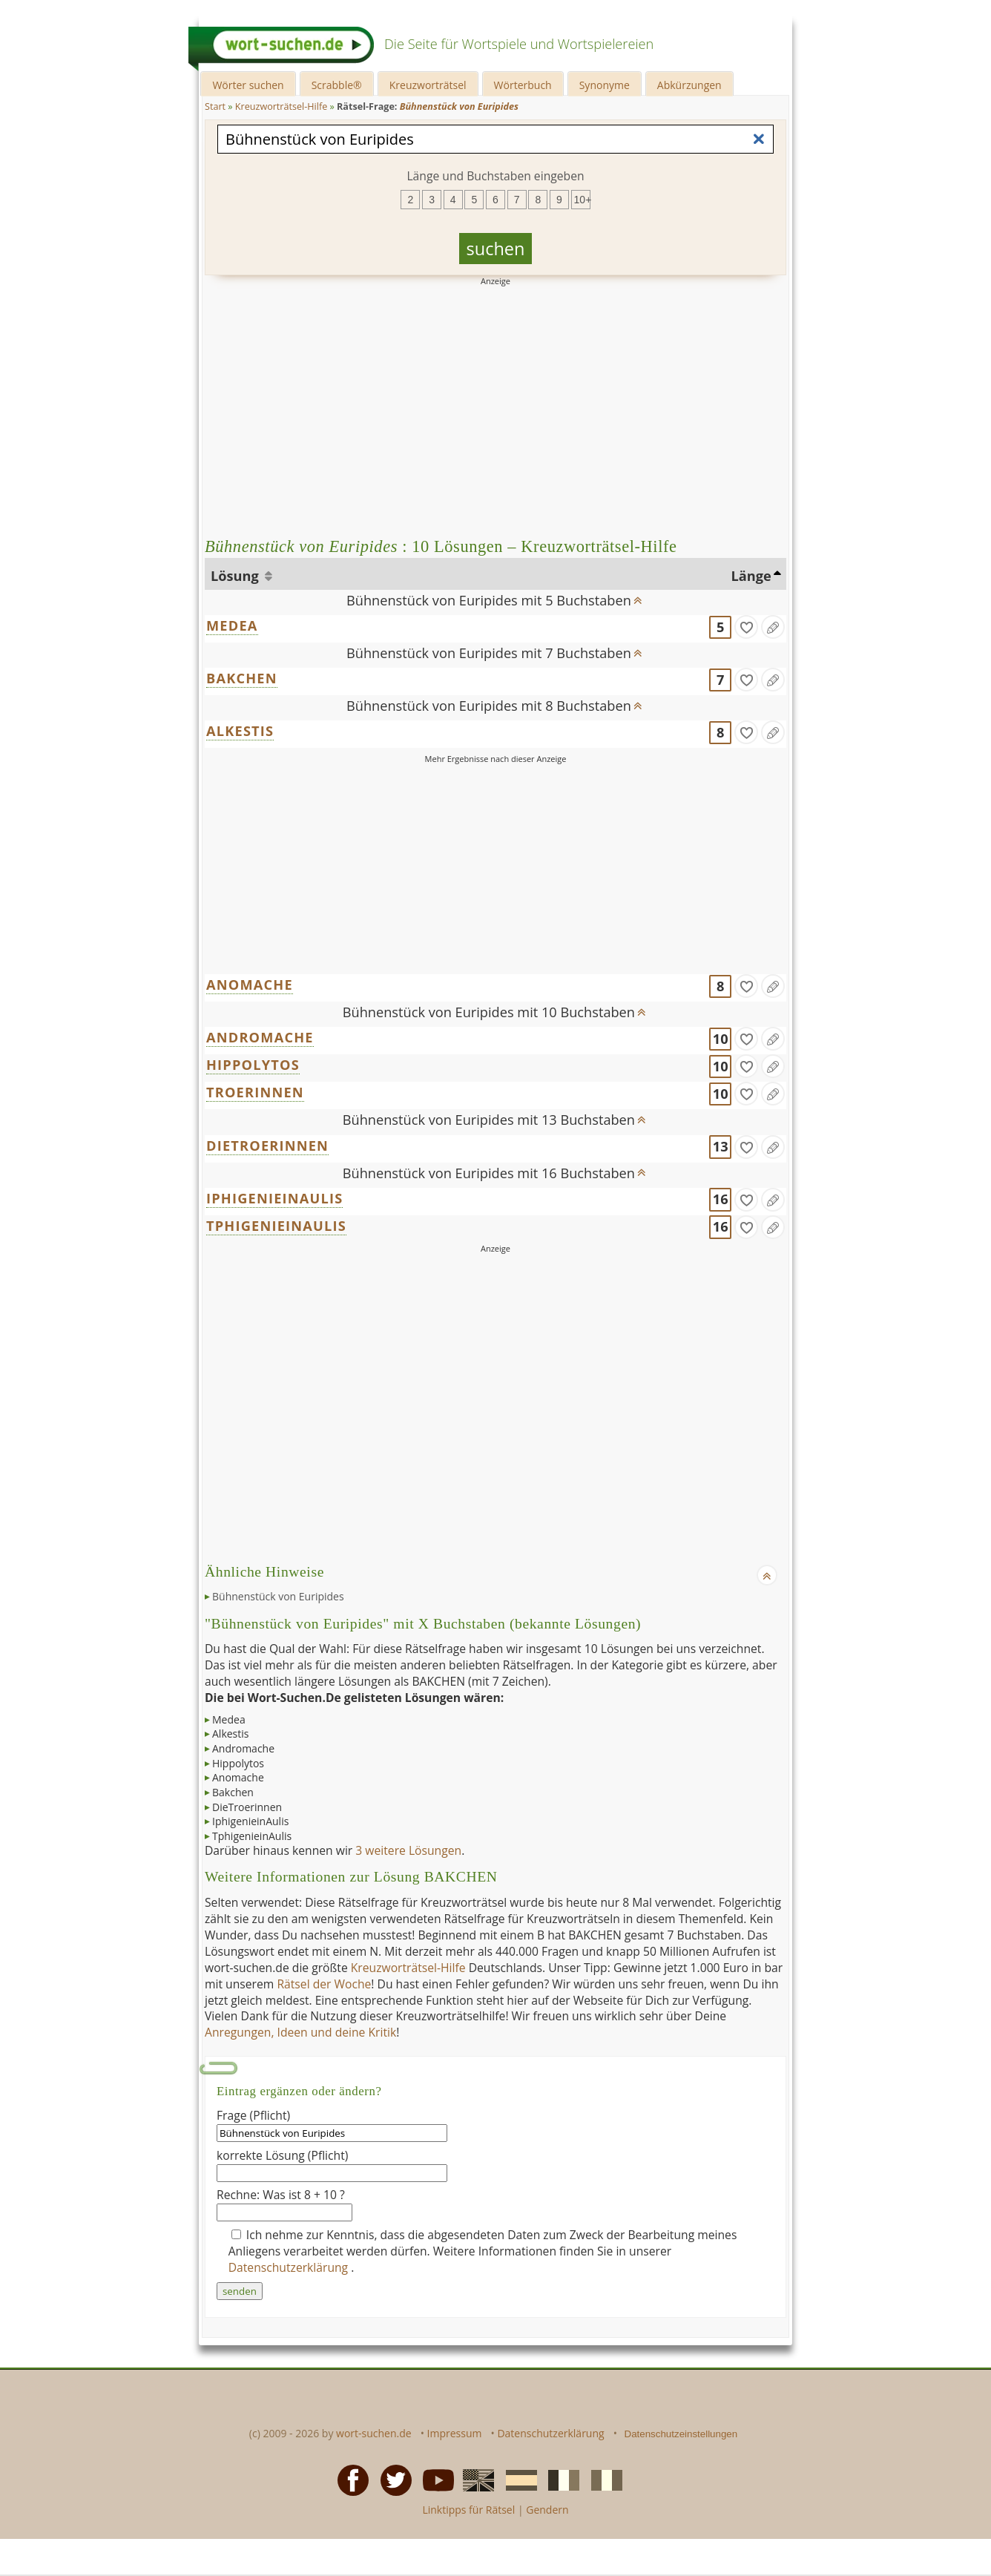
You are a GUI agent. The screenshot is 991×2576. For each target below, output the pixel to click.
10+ (582, 200)
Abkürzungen (689, 85)
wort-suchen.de (374, 2433)
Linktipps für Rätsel (468, 2510)
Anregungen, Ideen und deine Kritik (300, 2032)
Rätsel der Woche (324, 1984)
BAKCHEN (241, 678)
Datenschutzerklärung (290, 2267)
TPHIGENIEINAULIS (276, 1226)
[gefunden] (746, 627)
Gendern (547, 2510)
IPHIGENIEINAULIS (274, 1198)
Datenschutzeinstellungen (681, 2433)
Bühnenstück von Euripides (278, 1596)
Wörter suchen (247, 85)
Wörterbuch (523, 85)
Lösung (236, 576)
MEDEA (232, 625)
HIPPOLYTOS (253, 1065)
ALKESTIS (240, 731)
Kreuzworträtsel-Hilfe (408, 1967)
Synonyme (604, 85)
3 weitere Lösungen (408, 1850)
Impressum (454, 2433)
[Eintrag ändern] (773, 627)
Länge (751, 576)
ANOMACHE (249, 984)
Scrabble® (337, 85)
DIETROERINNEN (267, 1145)
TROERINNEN (255, 1092)
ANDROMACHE (260, 1037)
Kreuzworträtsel (428, 85)
